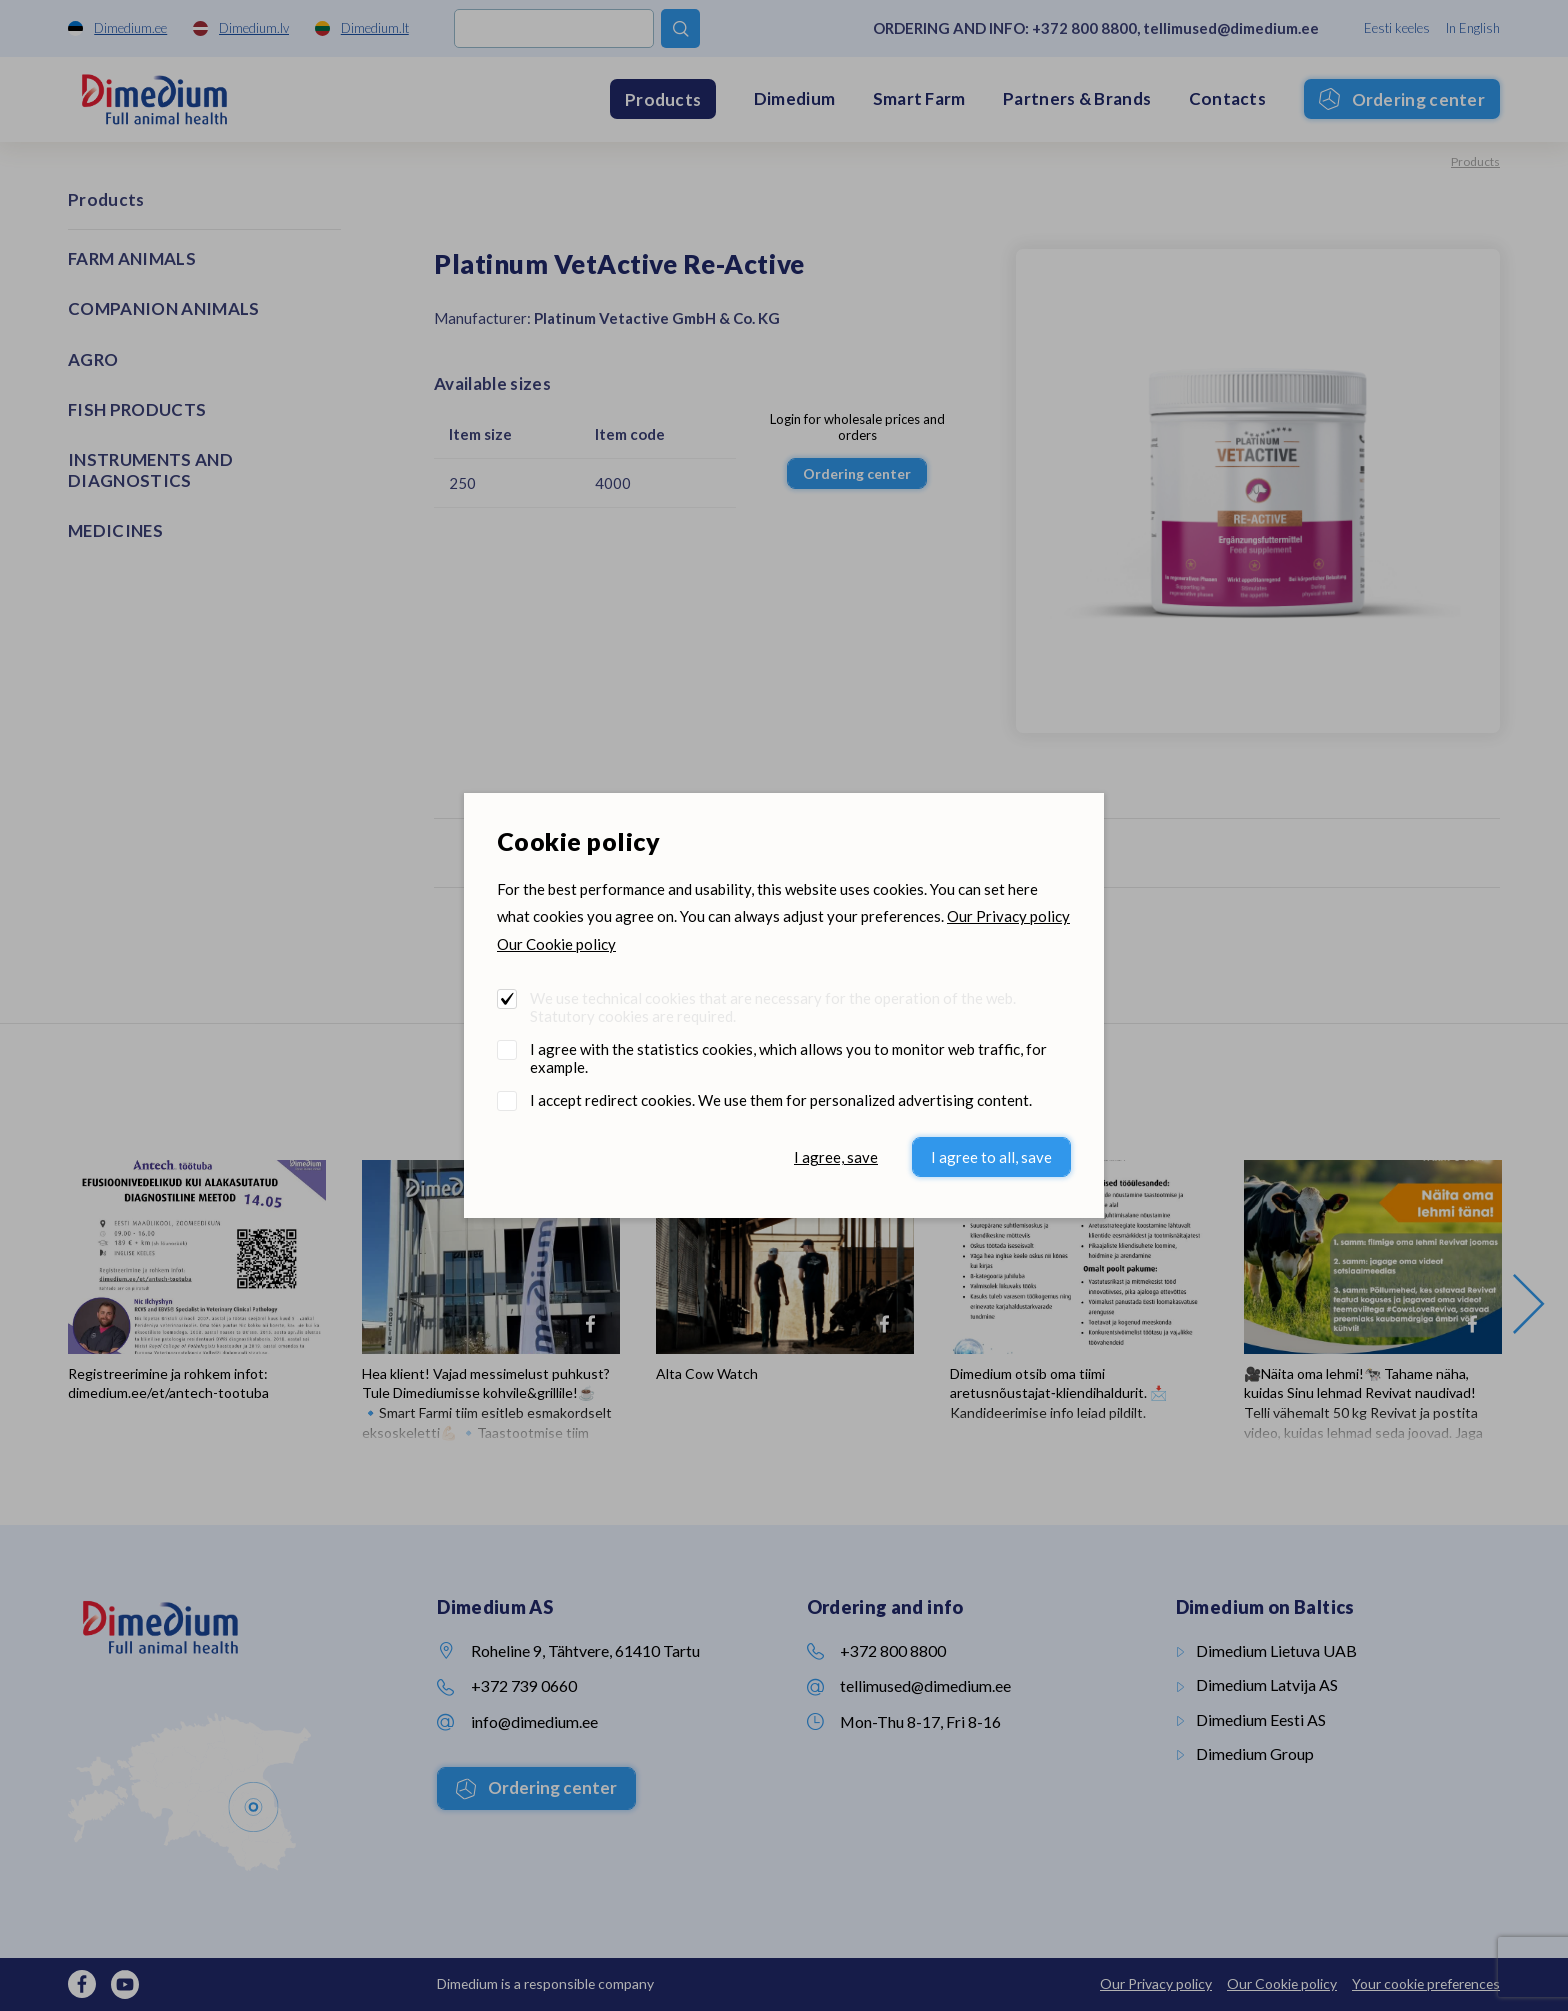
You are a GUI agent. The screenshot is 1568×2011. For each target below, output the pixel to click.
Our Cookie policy (556, 944)
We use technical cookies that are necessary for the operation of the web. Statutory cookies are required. (773, 1007)
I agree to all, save (991, 1157)
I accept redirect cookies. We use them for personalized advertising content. (781, 1100)
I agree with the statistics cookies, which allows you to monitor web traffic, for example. (788, 1058)
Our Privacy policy (1008, 916)
